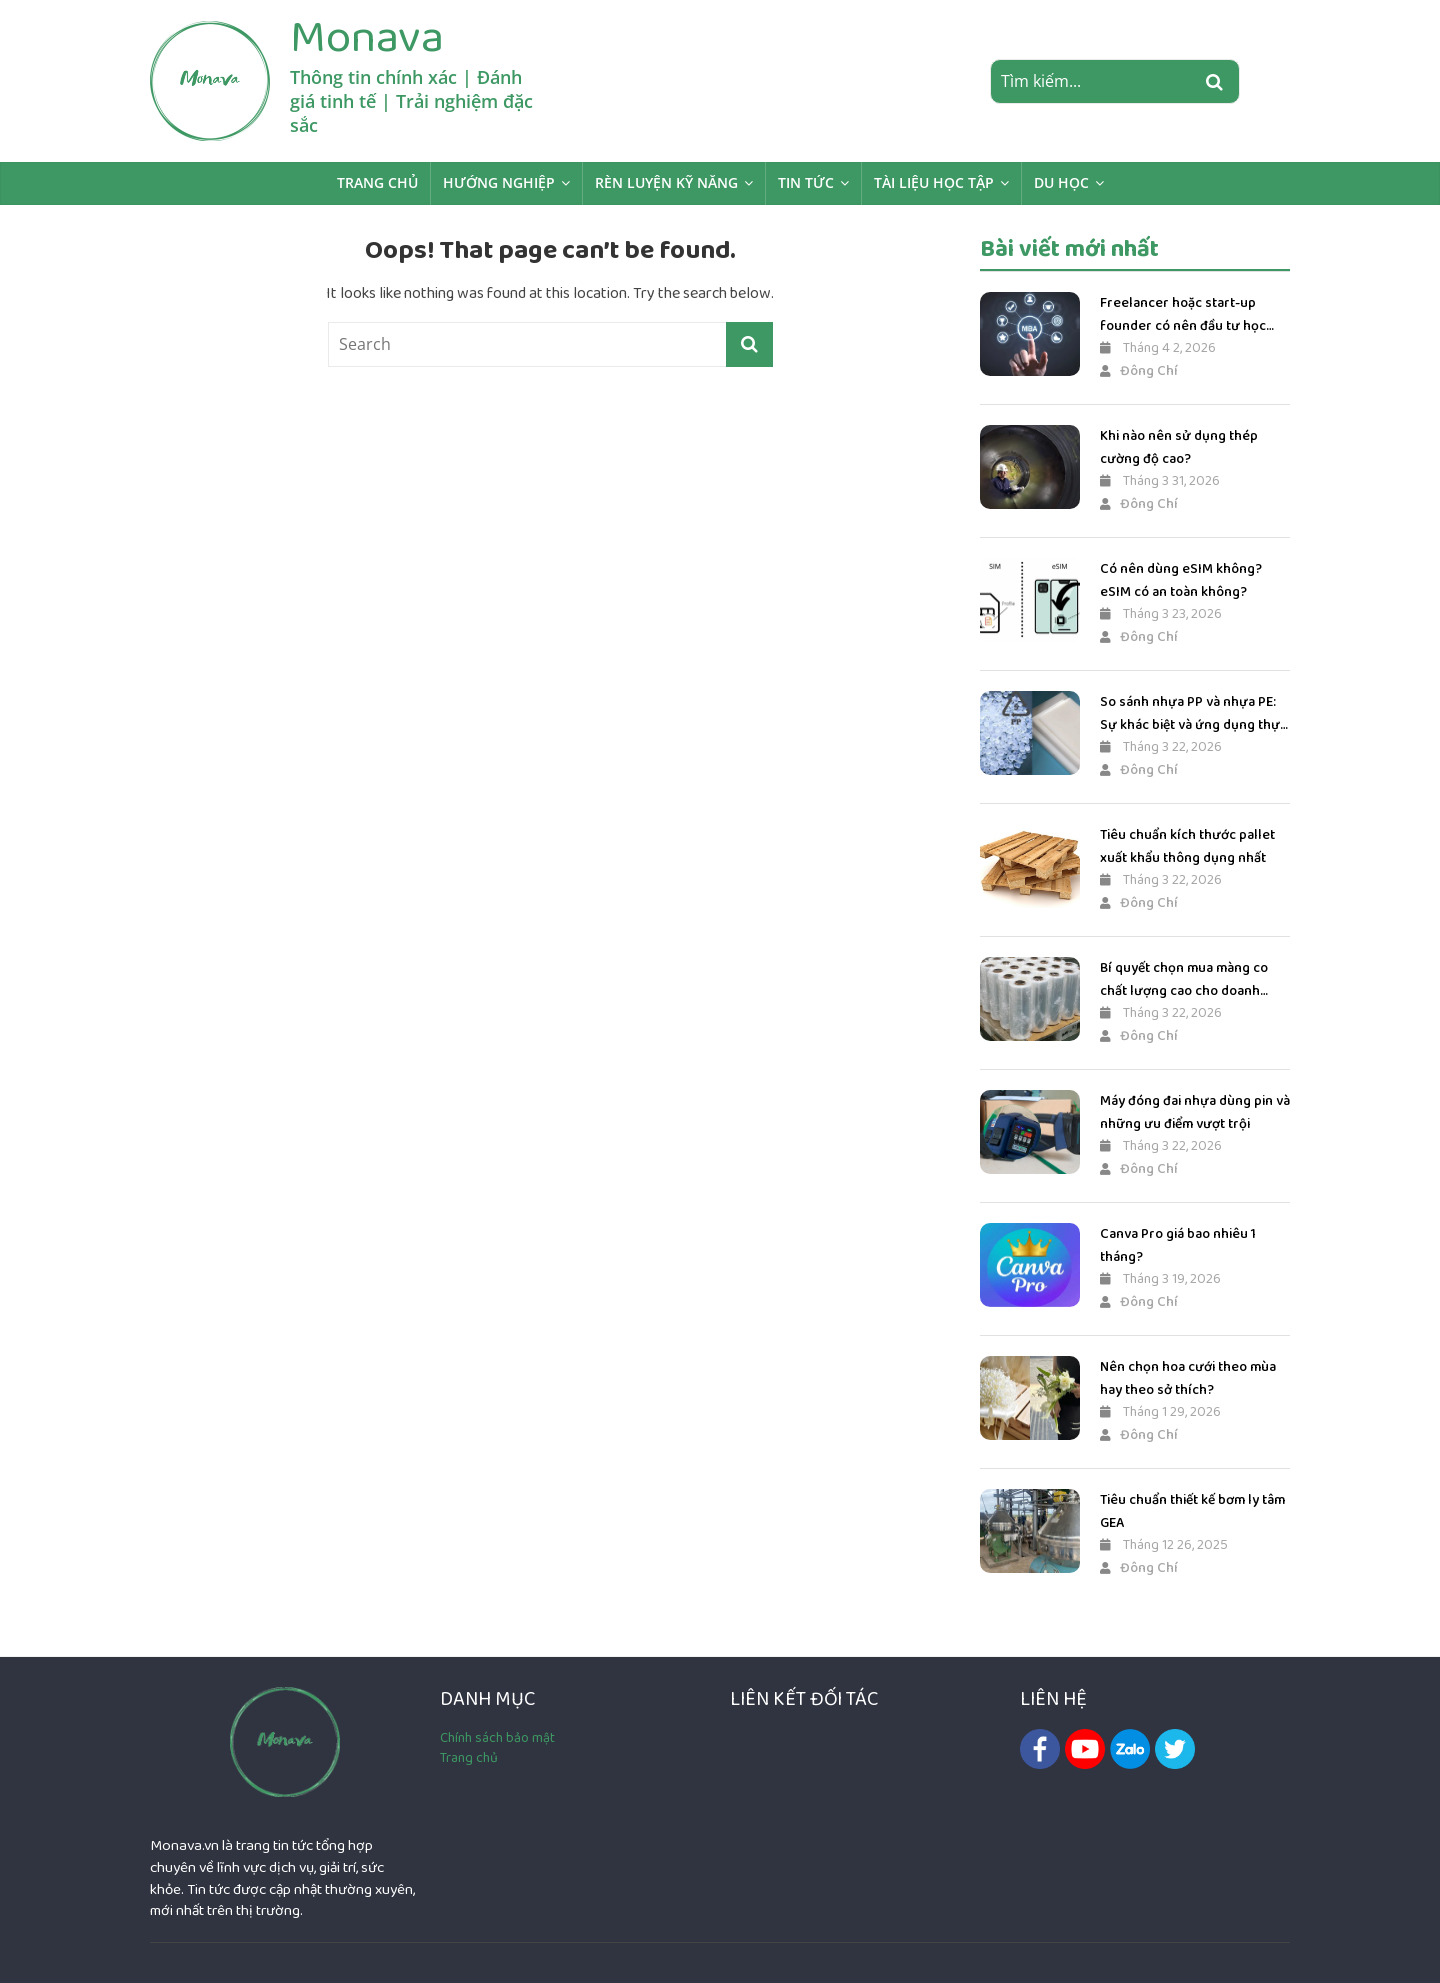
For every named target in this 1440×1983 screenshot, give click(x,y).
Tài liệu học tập (934, 182)
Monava (367, 37)
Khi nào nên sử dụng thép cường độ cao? (1179, 447)
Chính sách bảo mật (497, 1738)
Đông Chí (1139, 371)
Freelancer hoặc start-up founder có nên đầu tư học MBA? (1183, 314)
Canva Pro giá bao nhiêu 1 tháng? (1178, 1245)
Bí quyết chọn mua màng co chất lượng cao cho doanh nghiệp (1184, 979)
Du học (1061, 182)
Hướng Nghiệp (499, 182)
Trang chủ (377, 182)
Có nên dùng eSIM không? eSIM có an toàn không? (1181, 580)
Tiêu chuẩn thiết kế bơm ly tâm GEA (1192, 1511)
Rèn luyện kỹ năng (666, 182)
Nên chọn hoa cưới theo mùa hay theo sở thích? (1188, 1378)
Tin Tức (806, 182)
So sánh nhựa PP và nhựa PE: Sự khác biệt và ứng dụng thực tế (1193, 713)
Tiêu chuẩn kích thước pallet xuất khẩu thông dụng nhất (1187, 846)
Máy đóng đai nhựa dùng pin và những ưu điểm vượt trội (1195, 1112)
